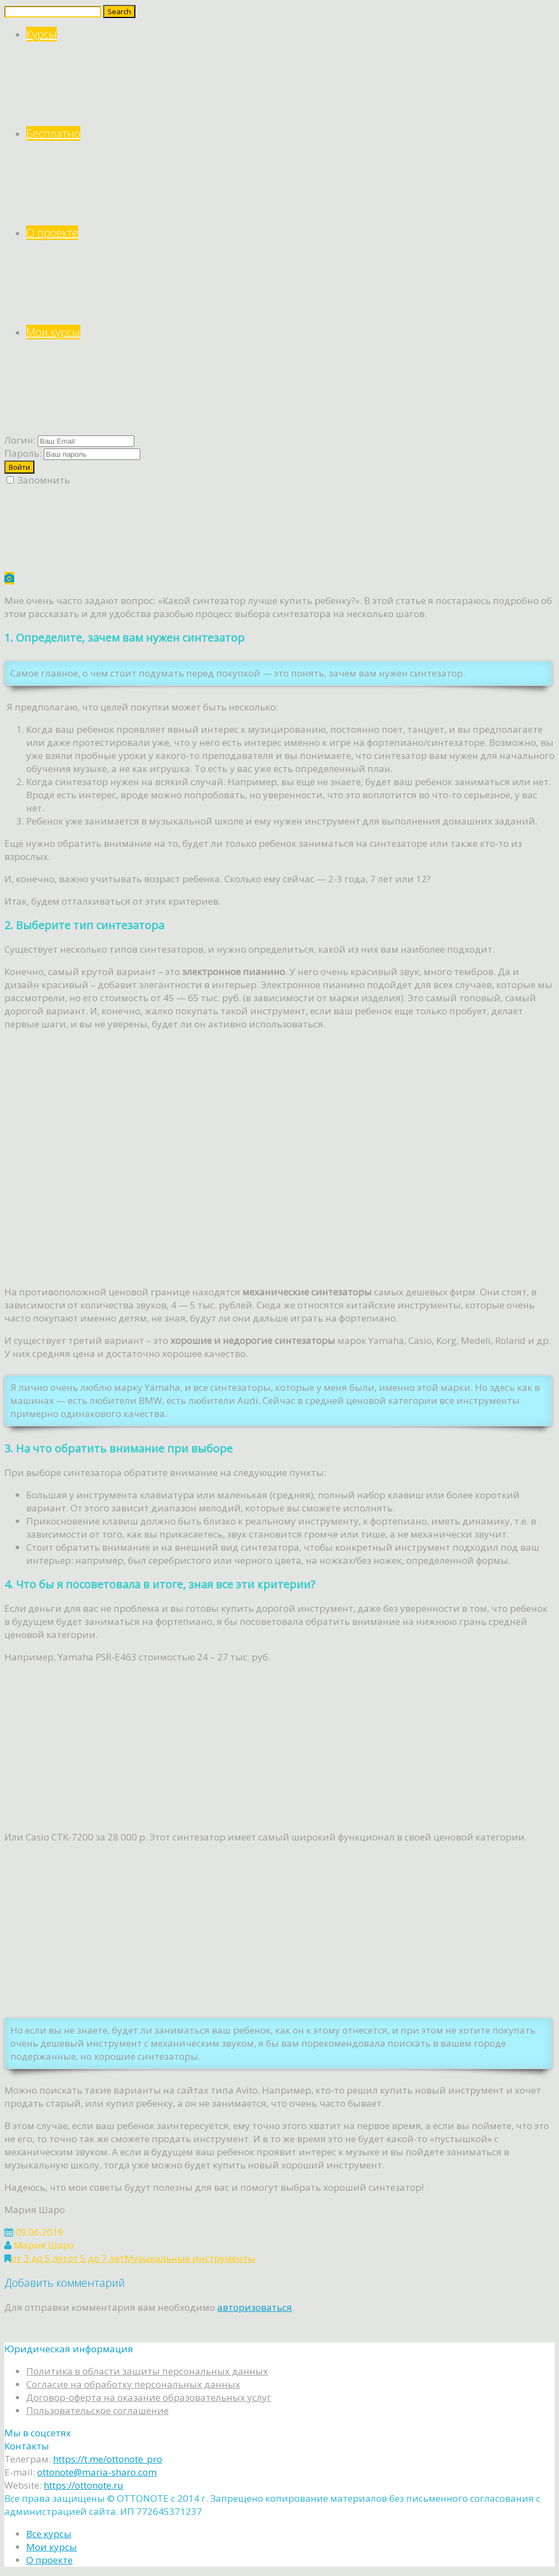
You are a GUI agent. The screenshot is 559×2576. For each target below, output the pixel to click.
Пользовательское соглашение (97, 2410)
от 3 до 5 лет (39, 2258)
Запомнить (38, 480)
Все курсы (49, 2533)
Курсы (290, 77)
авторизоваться (254, 2307)
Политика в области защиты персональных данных (147, 2371)
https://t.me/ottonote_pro (107, 2459)
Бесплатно (290, 176)
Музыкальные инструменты (189, 2258)
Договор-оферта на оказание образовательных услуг (148, 2397)
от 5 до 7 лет (96, 2258)
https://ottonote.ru (83, 2485)
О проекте (290, 275)
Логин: (19, 440)
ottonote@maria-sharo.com (97, 2472)
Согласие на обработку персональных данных (133, 2384)
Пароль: (22, 453)
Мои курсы (290, 375)
